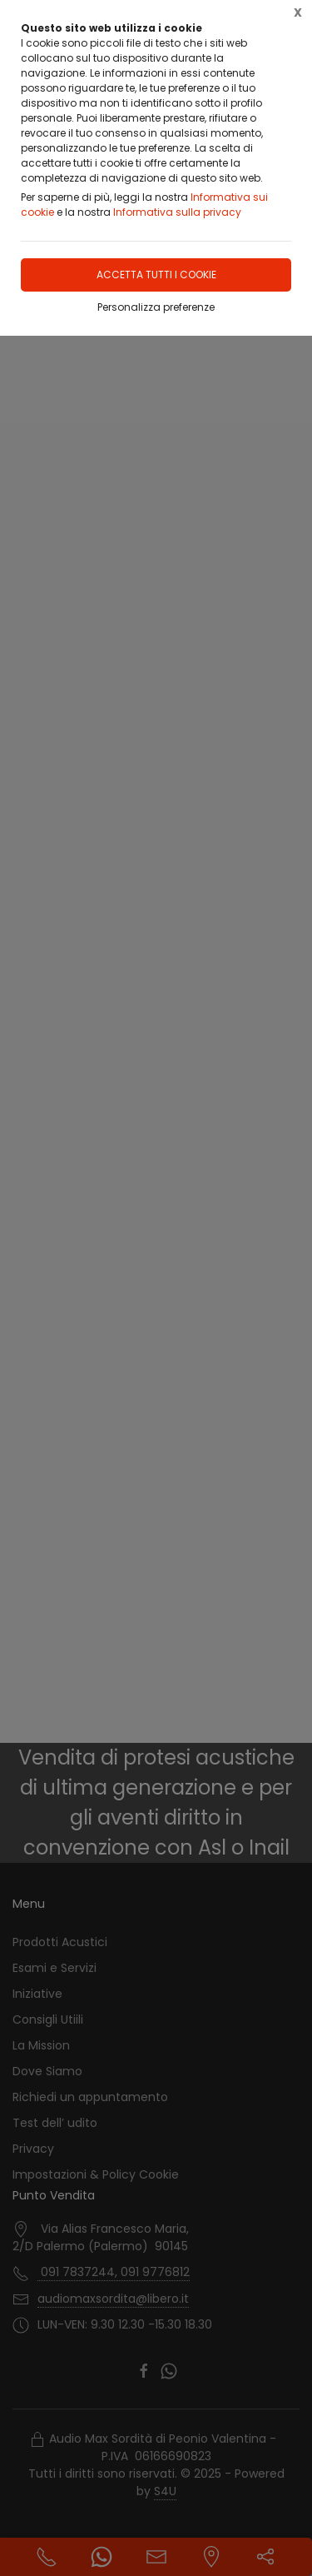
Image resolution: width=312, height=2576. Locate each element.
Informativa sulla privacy (177, 212)
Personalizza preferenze (156, 307)
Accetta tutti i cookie (156, 274)
